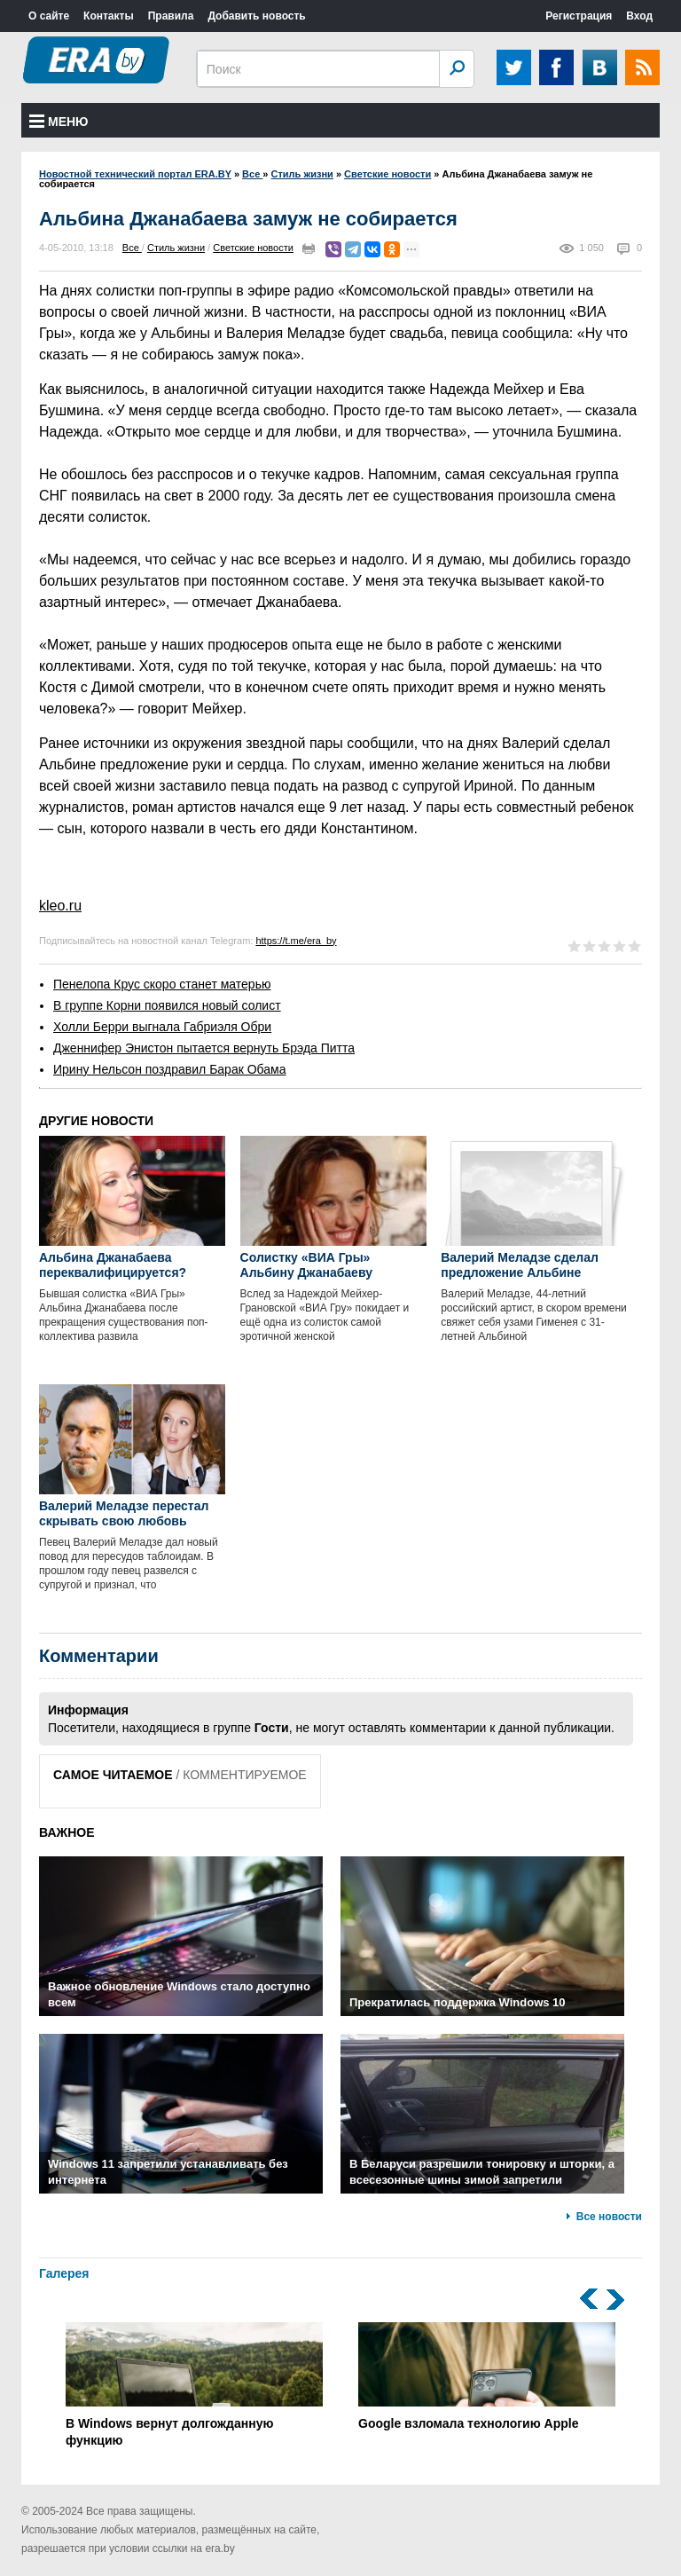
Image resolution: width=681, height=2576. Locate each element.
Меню (59, 121)
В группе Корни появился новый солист (167, 1005)
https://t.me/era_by (295, 940)
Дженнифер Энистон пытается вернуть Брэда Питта (204, 1048)
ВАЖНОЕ (67, 1832)
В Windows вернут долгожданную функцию (194, 2385)
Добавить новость (256, 16)
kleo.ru (60, 905)
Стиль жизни (176, 247)
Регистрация (578, 16)
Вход (639, 16)
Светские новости (253, 247)
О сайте (48, 16)
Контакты (108, 16)
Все (132, 247)
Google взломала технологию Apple (486, 2376)
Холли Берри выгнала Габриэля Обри (162, 1027)
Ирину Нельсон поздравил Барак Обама (169, 1069)
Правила (171, 16)
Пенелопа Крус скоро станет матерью (161, 984)
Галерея (64, 2273)
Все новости (609, 2216)
